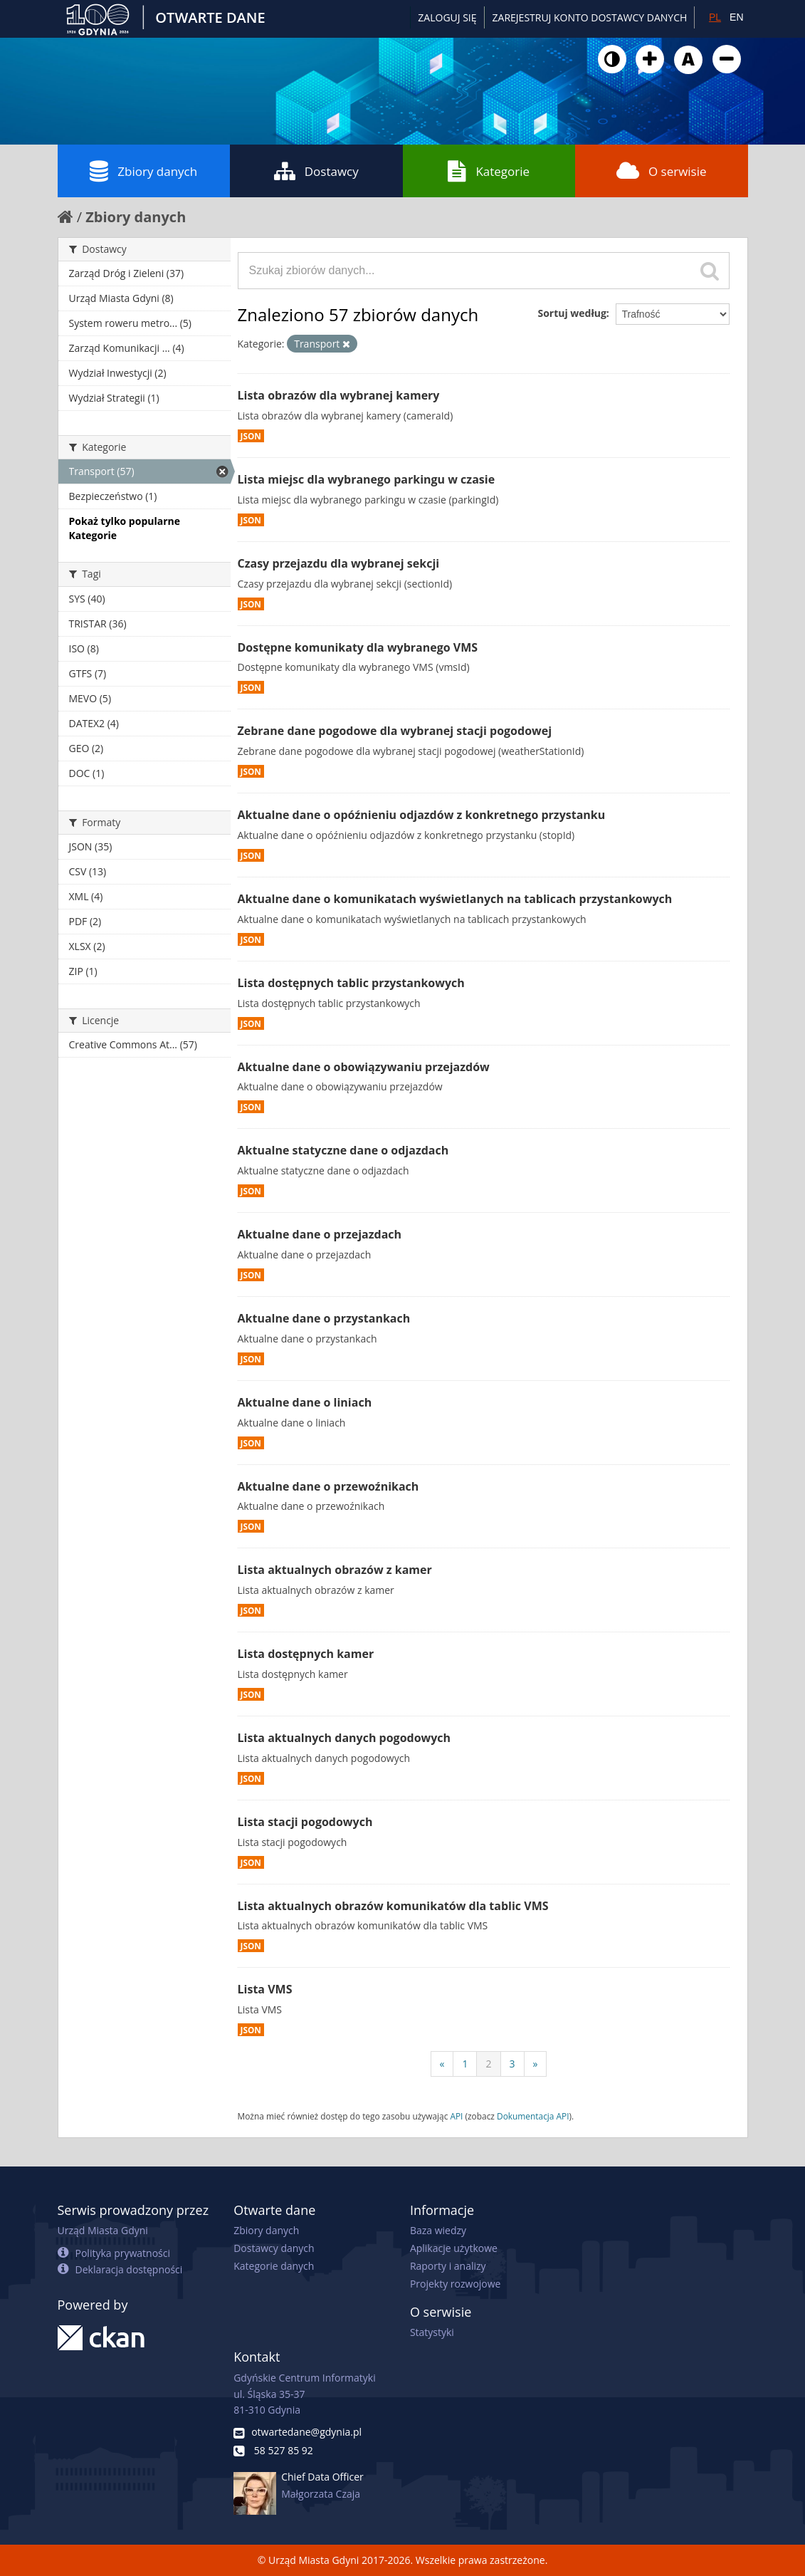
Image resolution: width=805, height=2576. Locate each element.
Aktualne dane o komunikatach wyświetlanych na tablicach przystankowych (455, 899)
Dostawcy (316, 171)
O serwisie (661, 171)
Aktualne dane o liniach (305, 1402)
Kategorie (489, 171)
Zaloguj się (447, 17)
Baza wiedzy (438, 2230)
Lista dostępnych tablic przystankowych (351, 983)
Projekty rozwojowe (455, 2283)
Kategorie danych (273, 2266)
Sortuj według (571, 313)
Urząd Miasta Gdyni (103, 2230)
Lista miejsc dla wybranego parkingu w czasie (366, 479)
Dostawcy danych (273, 2248)
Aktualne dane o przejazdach (320, 1234)
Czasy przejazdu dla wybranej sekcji (339, 563)
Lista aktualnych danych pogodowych (344, 1738)
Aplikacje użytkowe (454, 2248)
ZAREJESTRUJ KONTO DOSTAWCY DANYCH (590, 17)
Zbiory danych (143, 171)
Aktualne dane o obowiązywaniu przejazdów (364, 1067)
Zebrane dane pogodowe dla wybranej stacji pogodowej (395, 731)
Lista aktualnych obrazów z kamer (335, 1570)
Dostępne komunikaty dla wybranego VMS (358, 647)
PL (715, 17)
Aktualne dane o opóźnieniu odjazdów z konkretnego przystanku (422, 815)
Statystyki (432, 2332)
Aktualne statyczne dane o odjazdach (343, 1150)
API (456, 2116)
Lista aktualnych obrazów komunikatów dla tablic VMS (393, 1906)
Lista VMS (265, 1989)
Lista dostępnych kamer (306, 1654)
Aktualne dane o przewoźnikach (328, 1486)
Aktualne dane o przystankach (324, 1318)
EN (736, 17)
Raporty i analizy (448, 2266)
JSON (251, 436)
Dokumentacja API (533, 2116)
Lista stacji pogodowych (305, 1822)
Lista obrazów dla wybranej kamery (339, 395)
